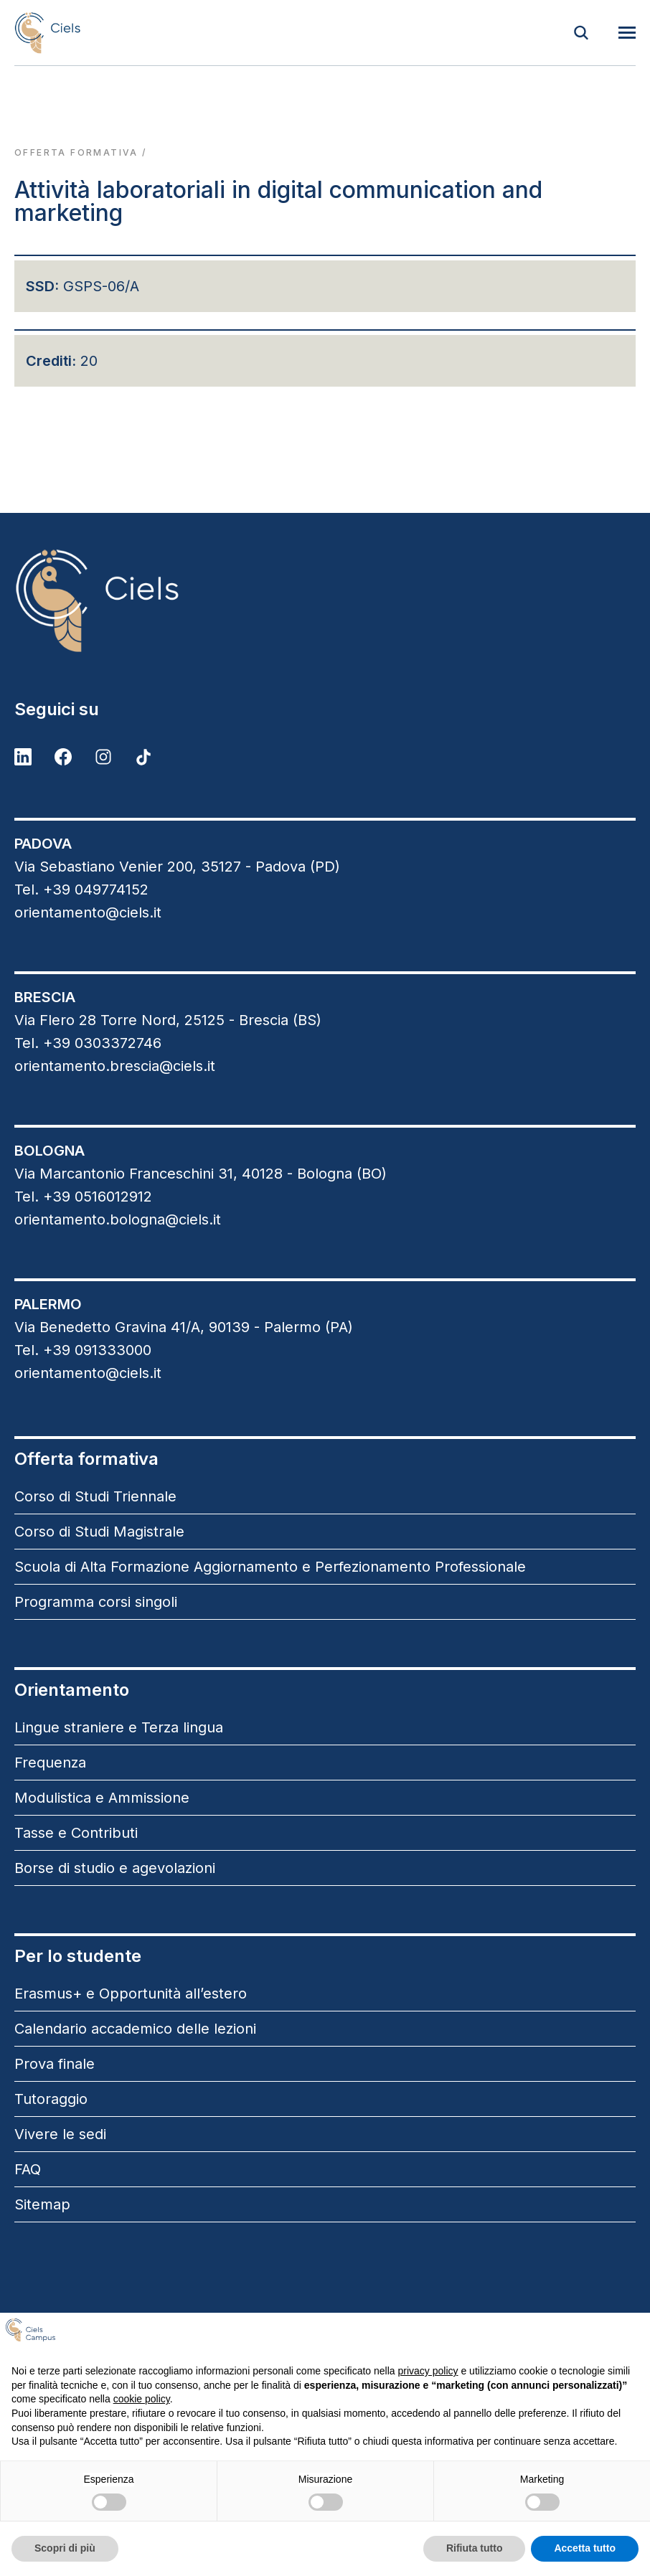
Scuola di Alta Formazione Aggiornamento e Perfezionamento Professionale (270, 1566)
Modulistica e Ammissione (101, 1797)
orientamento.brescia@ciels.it (114, 1066)
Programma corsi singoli (95, 1601)
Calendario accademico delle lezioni (135, 2028)
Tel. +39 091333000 (82, 1350)
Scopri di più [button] (64, 2548)
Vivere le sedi (60, 2134)
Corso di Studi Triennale (95, 1496)
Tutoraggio (51, 2099)
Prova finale (54, 2063)
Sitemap (42, 2204)
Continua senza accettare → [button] (567, 2335)
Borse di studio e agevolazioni (114, 1868)
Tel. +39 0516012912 (83, 1196)
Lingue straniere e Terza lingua (118, 1727)
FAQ (27, 2169)
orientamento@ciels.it (87, 912)
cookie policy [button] (141, 2399)
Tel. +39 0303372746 (87, 1043)
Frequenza (50, 1762)
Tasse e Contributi (76, 1832)
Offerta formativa (76, 152)
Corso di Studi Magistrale (99, 1531)
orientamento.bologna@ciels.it (117, 1219)
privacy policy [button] (428, 2371)
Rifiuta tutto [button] (474, 2548)
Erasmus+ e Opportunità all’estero (130, 1993)
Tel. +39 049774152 (81, 889)
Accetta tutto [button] (585, 2548)
